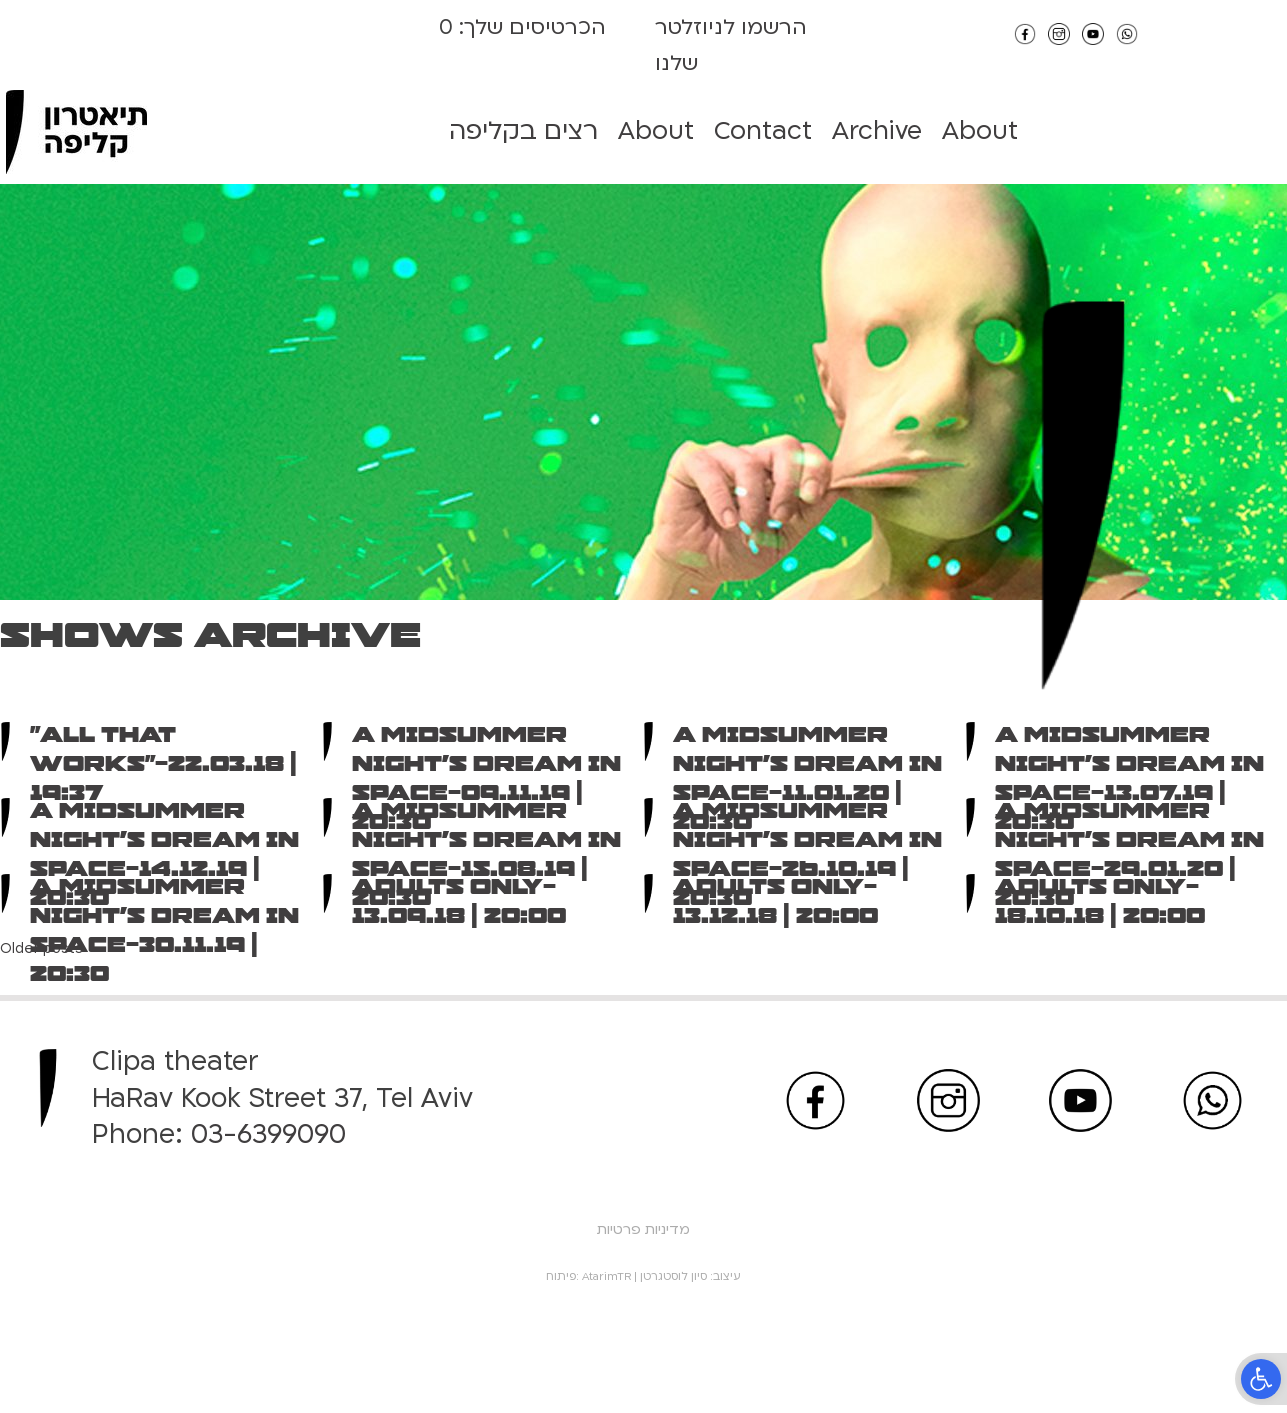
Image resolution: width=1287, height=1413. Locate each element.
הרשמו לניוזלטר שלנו (731, 45)
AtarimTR (606, 1276)
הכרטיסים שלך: (529, 27)
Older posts (41, 948)
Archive (877, 131)
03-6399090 (268, 1134)
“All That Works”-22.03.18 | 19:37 (163, 764)
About (656, 131)
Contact (763, 131)
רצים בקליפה (523, 131)
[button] (1261, 1379)
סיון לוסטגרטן (673, 1276)
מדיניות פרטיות (643, 1229)
